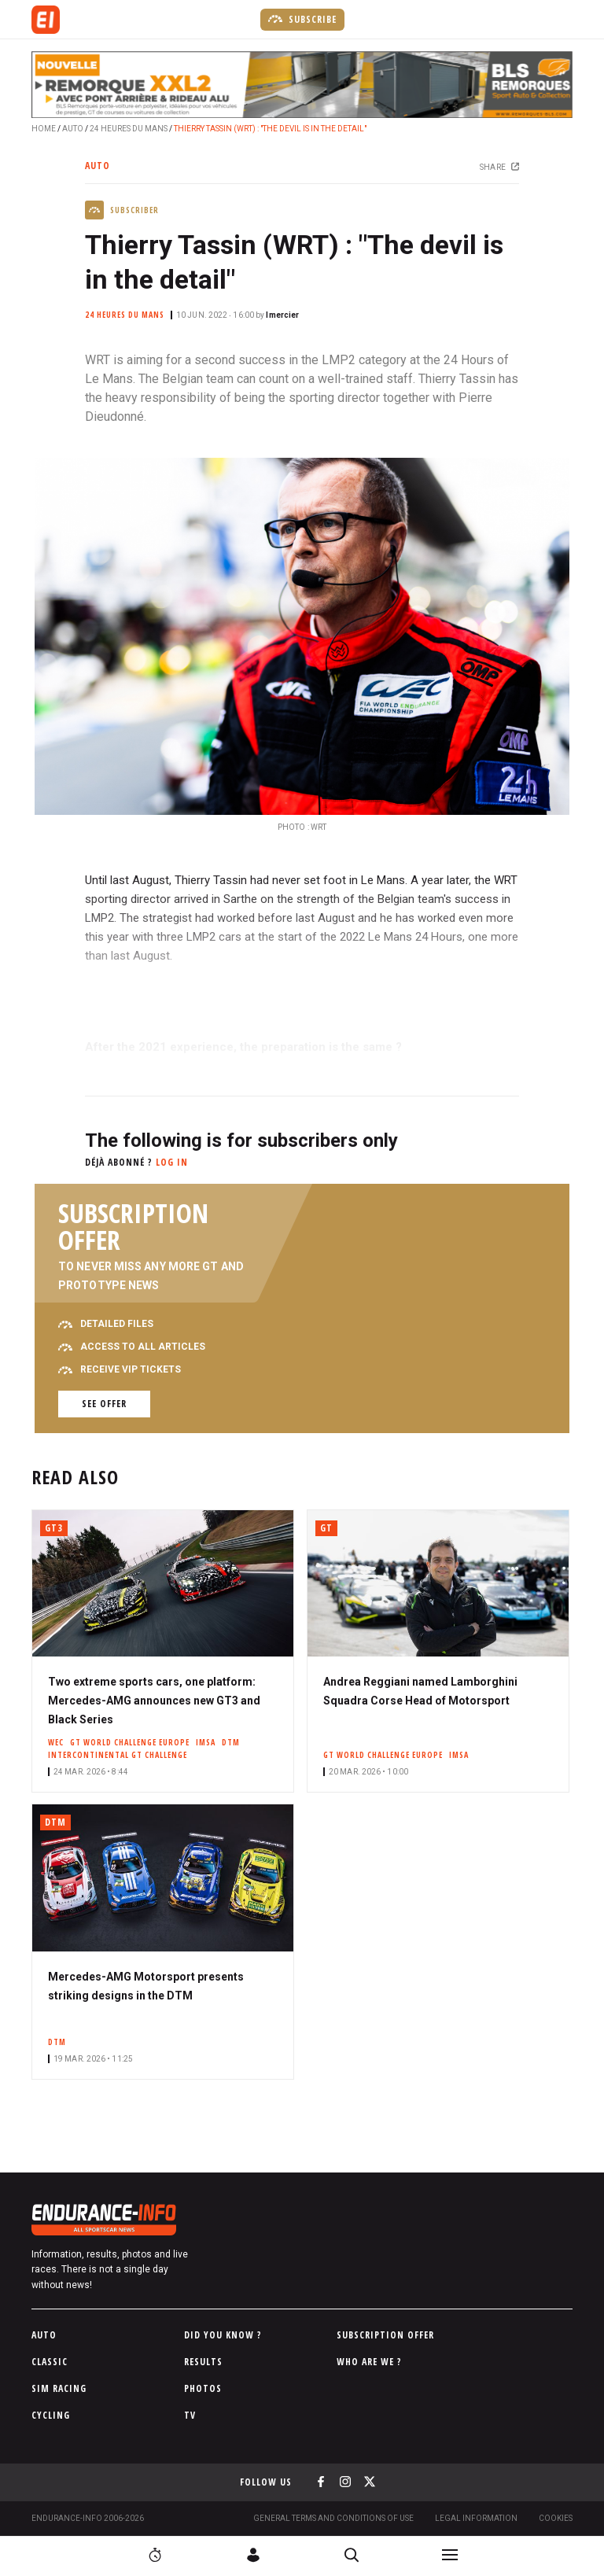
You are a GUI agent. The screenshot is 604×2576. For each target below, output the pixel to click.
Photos (203, 2388)
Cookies (556, 2518)
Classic (49, 2361)
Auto (72, 128)
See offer (104, 1403)
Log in (172, 1162)
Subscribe (302, 19)
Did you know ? (223, 2335)
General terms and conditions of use (333, 2518)
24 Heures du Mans (129, 128)
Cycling (50, 2415)
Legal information (476, 2518)
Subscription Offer (385, 2335)
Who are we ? (369, 2361)
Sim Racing (59, 2388)
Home (43, 128)
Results (203, 2361)
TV (190, 2415)
